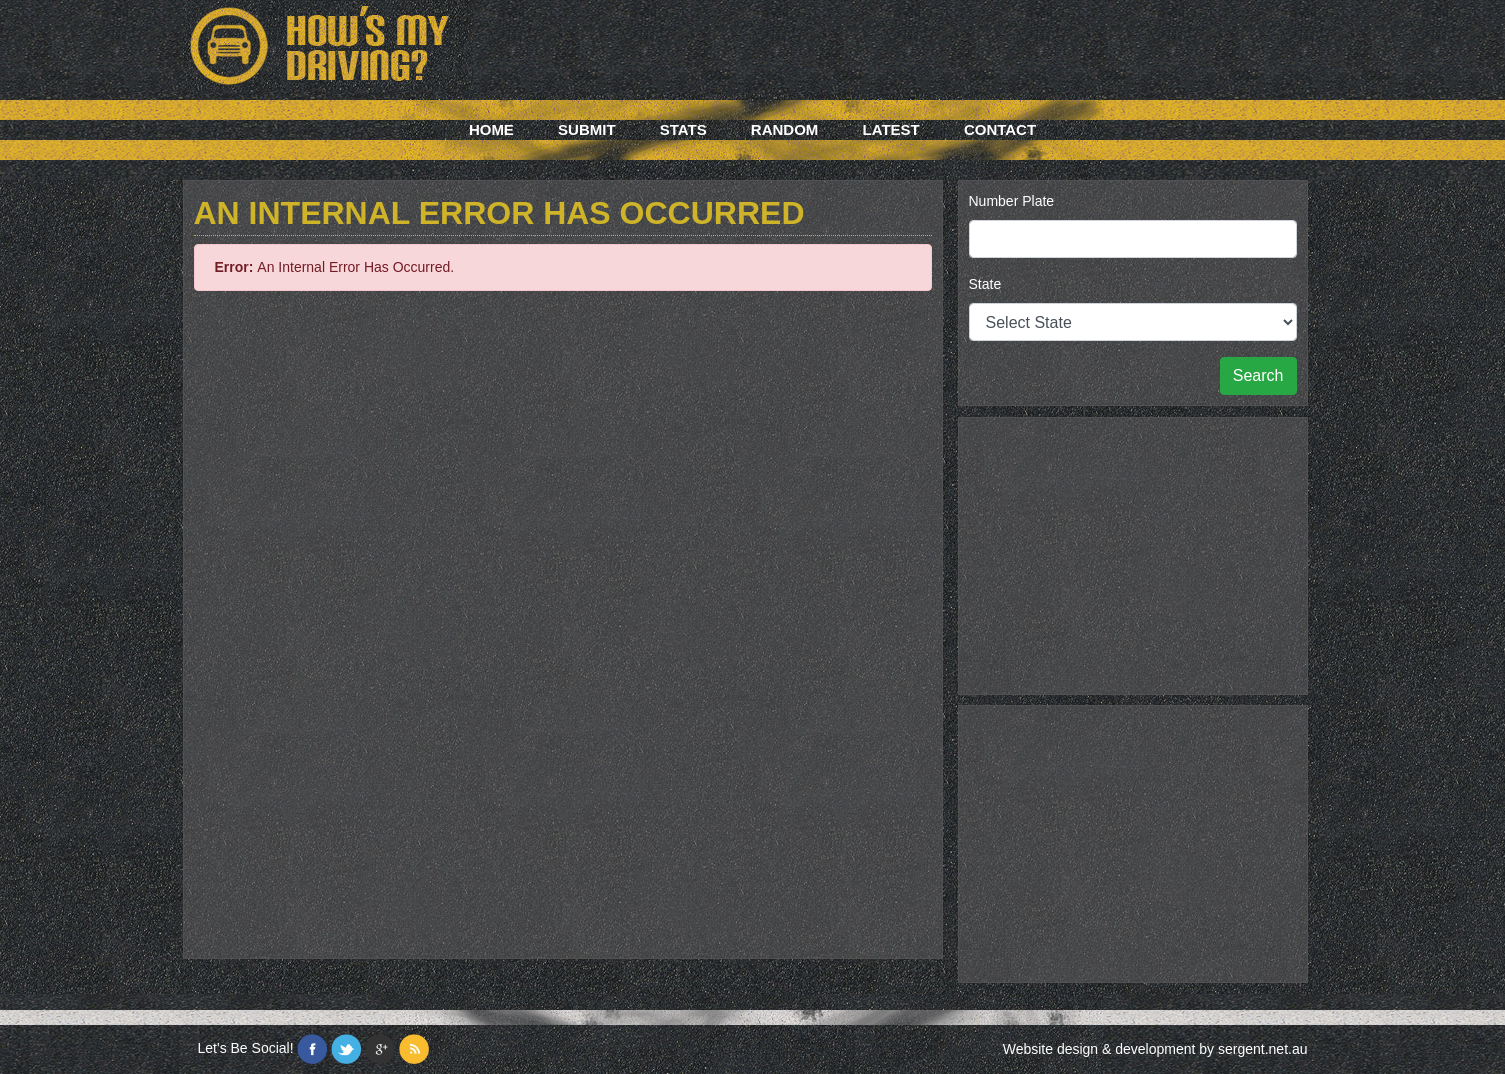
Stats (683, 129)
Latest (891, 129)
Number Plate (1012, 201)
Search (1258, 375)
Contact (1000, 129)
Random (785, 129)
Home (491, 129)
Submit (587, 129)
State (985, 284)
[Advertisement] (1133, 553)
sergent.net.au (1263, 1049)
